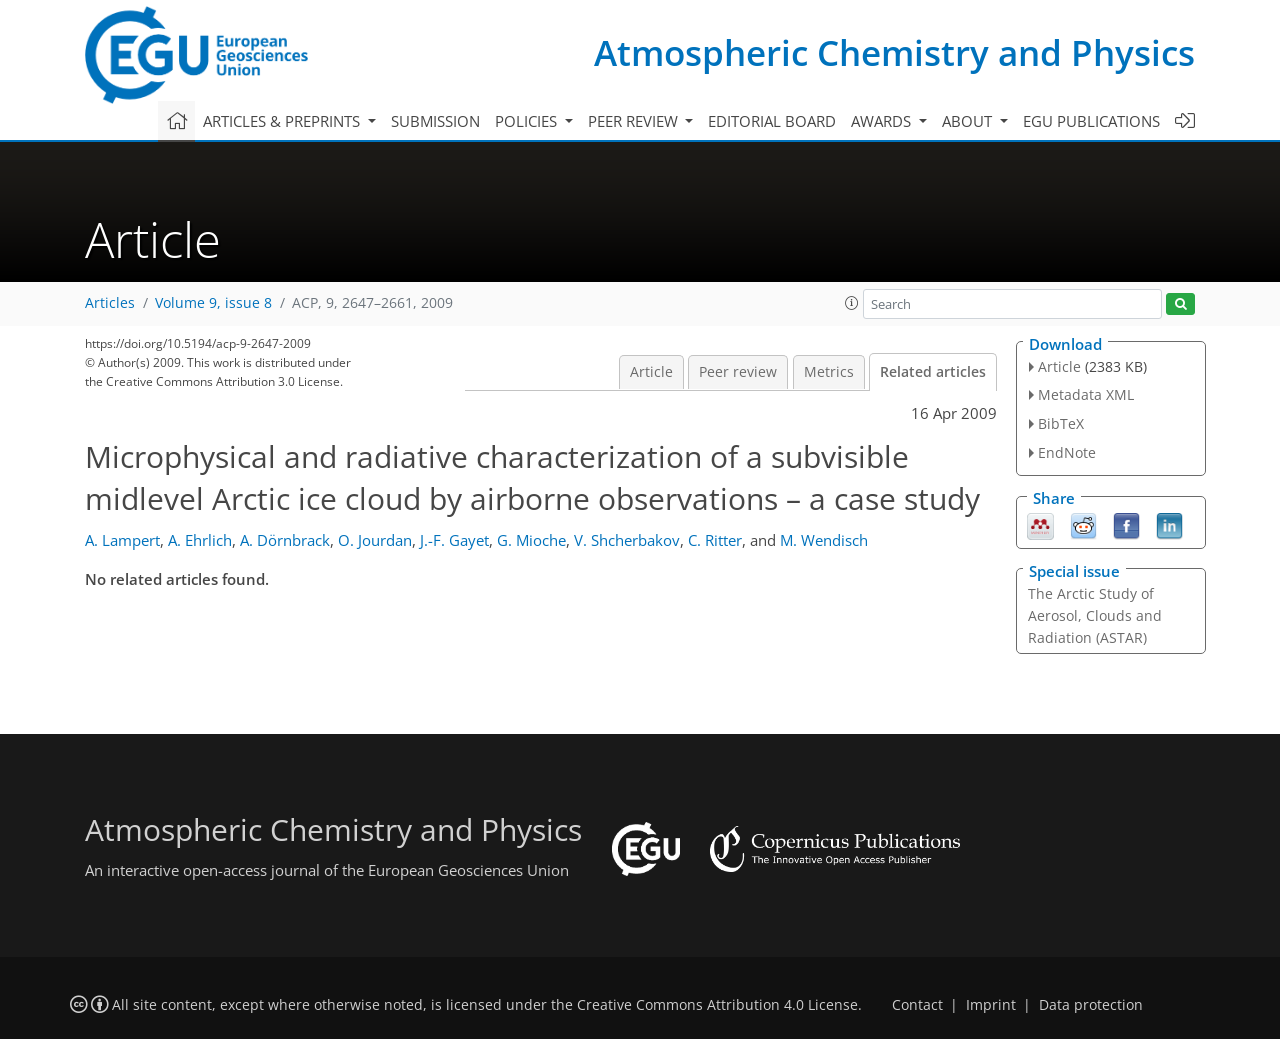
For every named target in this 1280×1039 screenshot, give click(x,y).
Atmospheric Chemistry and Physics (894, 52)
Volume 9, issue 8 (213, 303)
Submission (435, 121)
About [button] (969, 121)
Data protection (1091, 1005)
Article (651, 372)
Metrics (829, 372)
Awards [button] (883, 121)
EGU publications (1091, 121)
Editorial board (772, 121)
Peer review (738, 372)
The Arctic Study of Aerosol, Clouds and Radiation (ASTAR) (1095, 615)
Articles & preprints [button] (283, 121)
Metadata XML (1086, 394)
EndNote (1067, 452)
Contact (917, 1005)
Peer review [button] (635, 121)
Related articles (933, 372)
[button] (852, 303)
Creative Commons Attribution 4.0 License (717, 1005)
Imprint (991, 1005)
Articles (110, 303)
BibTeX (1061, 423)
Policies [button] (528, 121)
